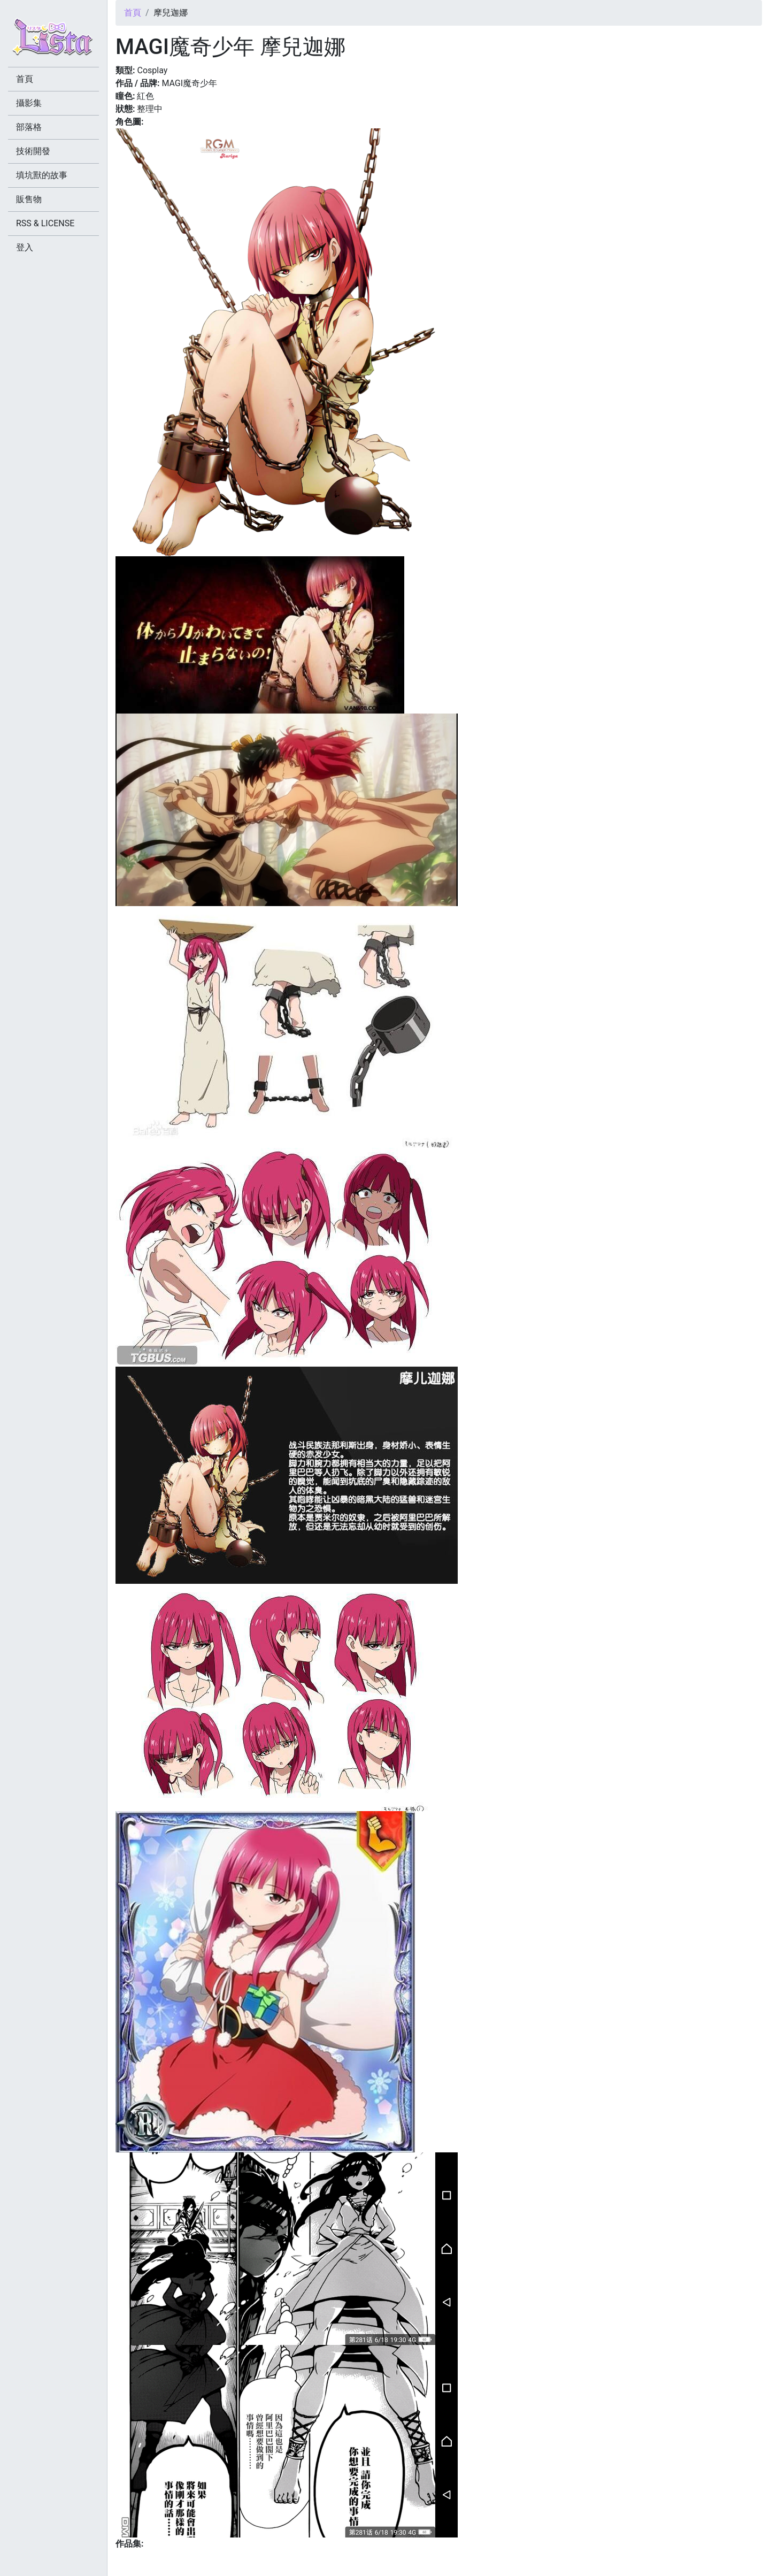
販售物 (29, 199)
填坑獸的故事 (41, 175)
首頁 (132, 12)
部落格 (29, 127)
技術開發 (33, 151)
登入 (24, 247)
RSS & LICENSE (45, 223)
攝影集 (29, 103)
